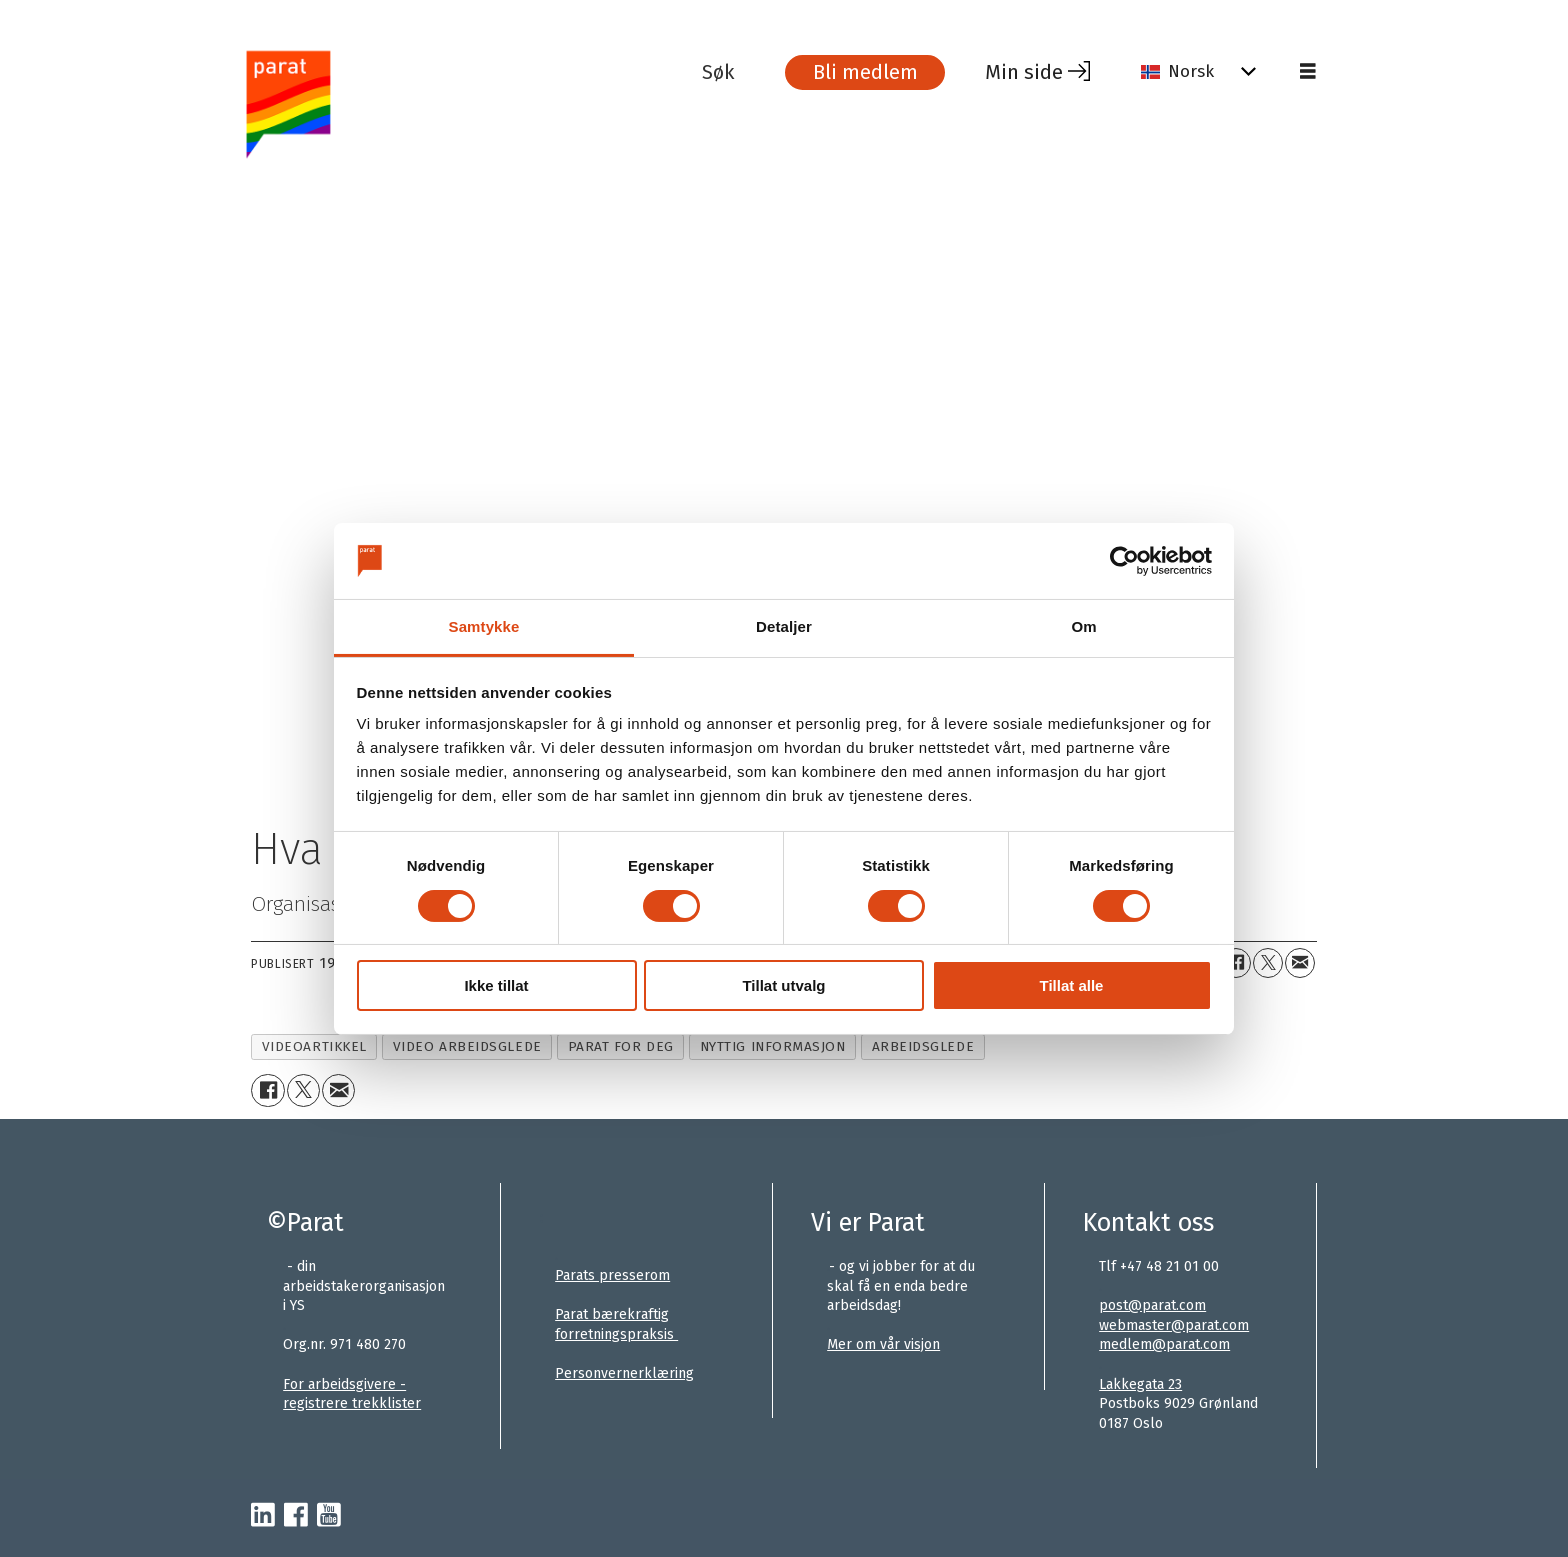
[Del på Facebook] (1236, 963)
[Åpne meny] (1308, 72)
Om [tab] (1083, 626)
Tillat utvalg (783, 985)
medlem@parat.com (1164, 1344)
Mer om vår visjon (883, 1344)
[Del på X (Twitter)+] (1268, 963)
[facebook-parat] (296, 1516)
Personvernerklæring (624, 1373)
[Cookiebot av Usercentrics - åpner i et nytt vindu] (1124, 561)
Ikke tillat (496, 985)
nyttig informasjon (773, 1046)
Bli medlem (865, 72)
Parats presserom (612, 1275)
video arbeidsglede (467, 1046)
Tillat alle (1072, 985)
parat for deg (621, 1046)
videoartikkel (314, 1046)
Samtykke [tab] (484, 626)
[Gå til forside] (468, 103)
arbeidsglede (923, 1046)
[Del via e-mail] (1300, 963)
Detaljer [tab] (784, 626)
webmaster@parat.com (1174, 1325)
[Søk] (733, 72)
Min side (1024, 72)
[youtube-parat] (329, 1516)
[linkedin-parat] (263, 1516)
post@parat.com (1152, 1305)
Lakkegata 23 (1140, 1384)
